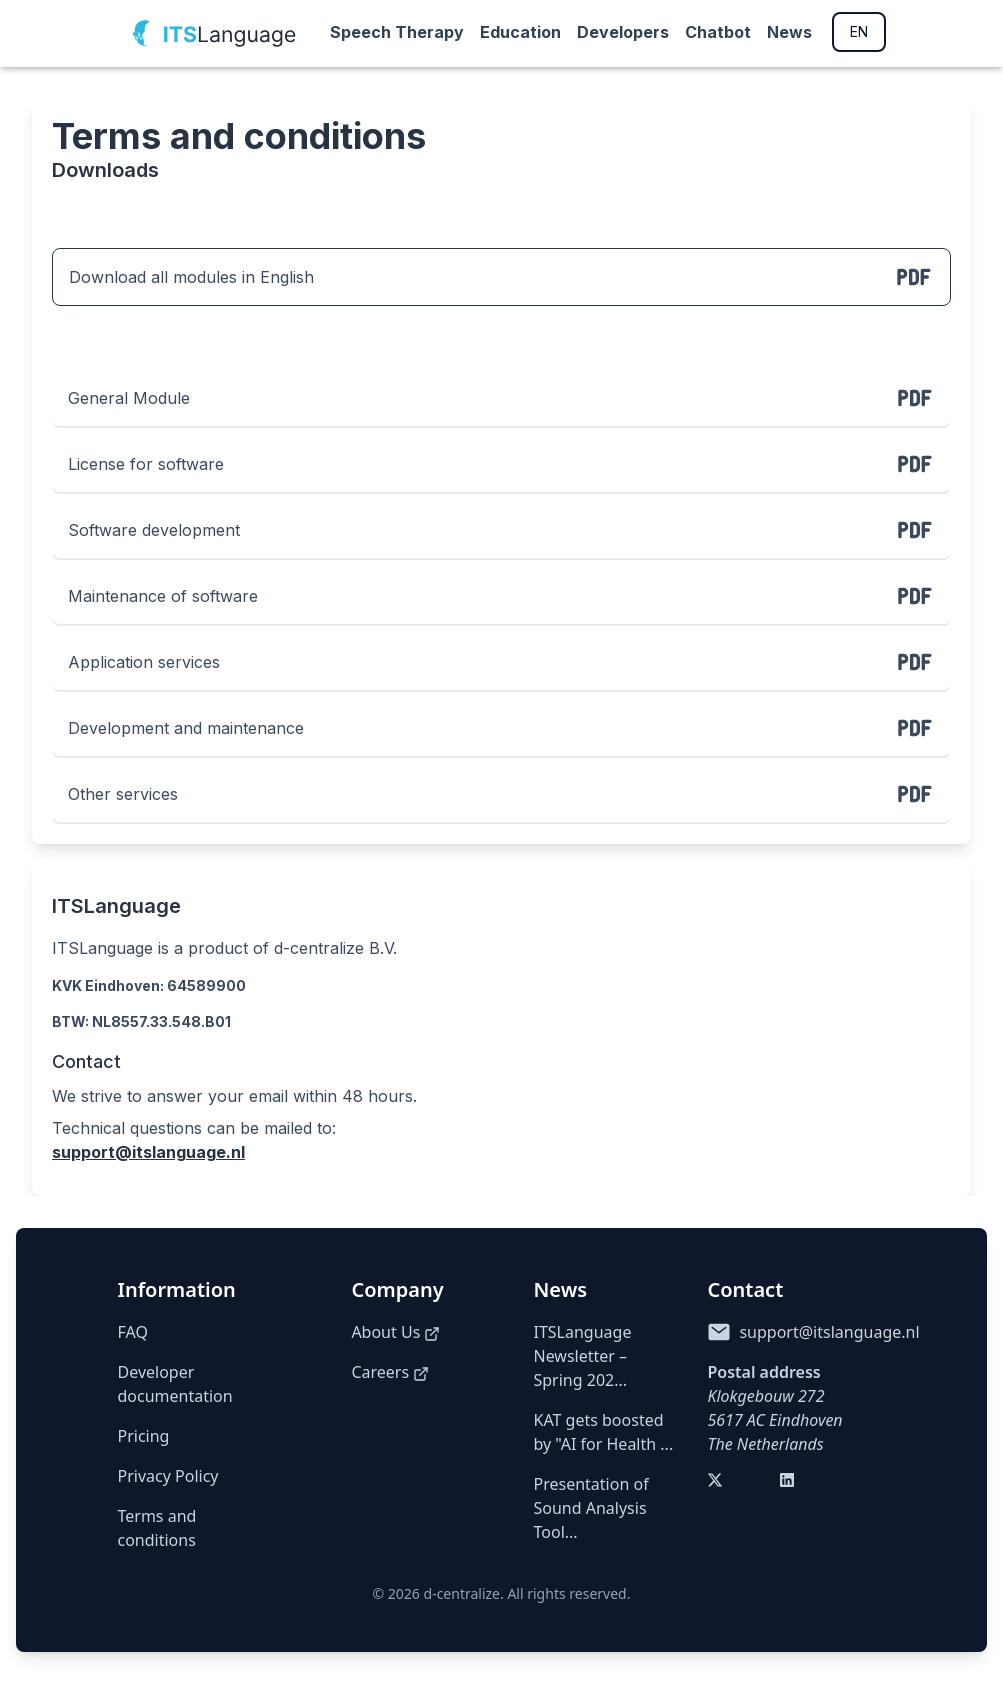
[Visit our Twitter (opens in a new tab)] (719, 1484)
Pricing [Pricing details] (144, 1436)
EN (859, 31)
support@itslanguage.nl (148, 1152)
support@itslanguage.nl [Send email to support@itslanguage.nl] (829, 1332)
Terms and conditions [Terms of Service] (157, 1528)
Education (520, 32)
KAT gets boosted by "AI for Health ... (604, 1432)
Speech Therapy (397, 32)
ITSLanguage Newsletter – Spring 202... (583, 1356)
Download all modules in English (501, 277)
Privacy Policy (168, 1476)
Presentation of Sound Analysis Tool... (591, 1508)
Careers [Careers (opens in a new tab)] (390, 1372)
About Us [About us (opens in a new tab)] (395, 1332)
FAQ (133, 1332)
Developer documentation (175, 1384)
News (789, 32)
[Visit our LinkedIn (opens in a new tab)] (791, 1484)
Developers (623, 32)
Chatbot (718, 32)
